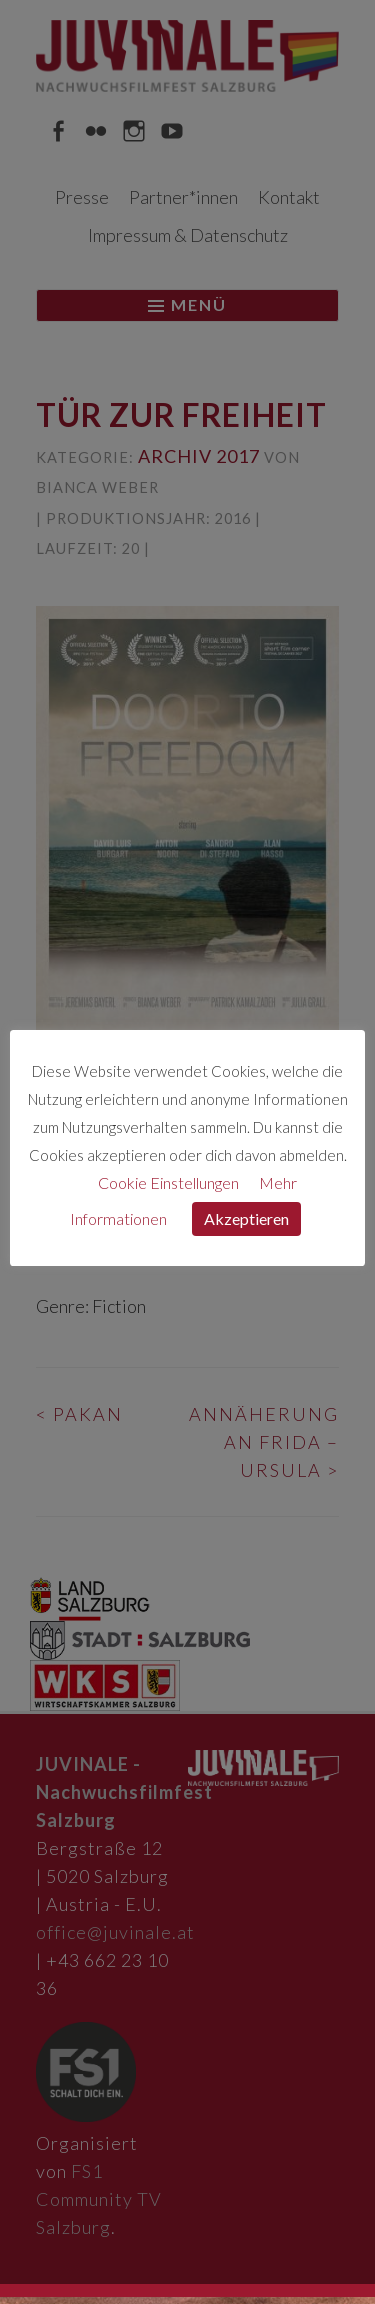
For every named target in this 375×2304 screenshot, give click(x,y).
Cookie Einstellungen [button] (168, 1182)
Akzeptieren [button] (246, 1218)
